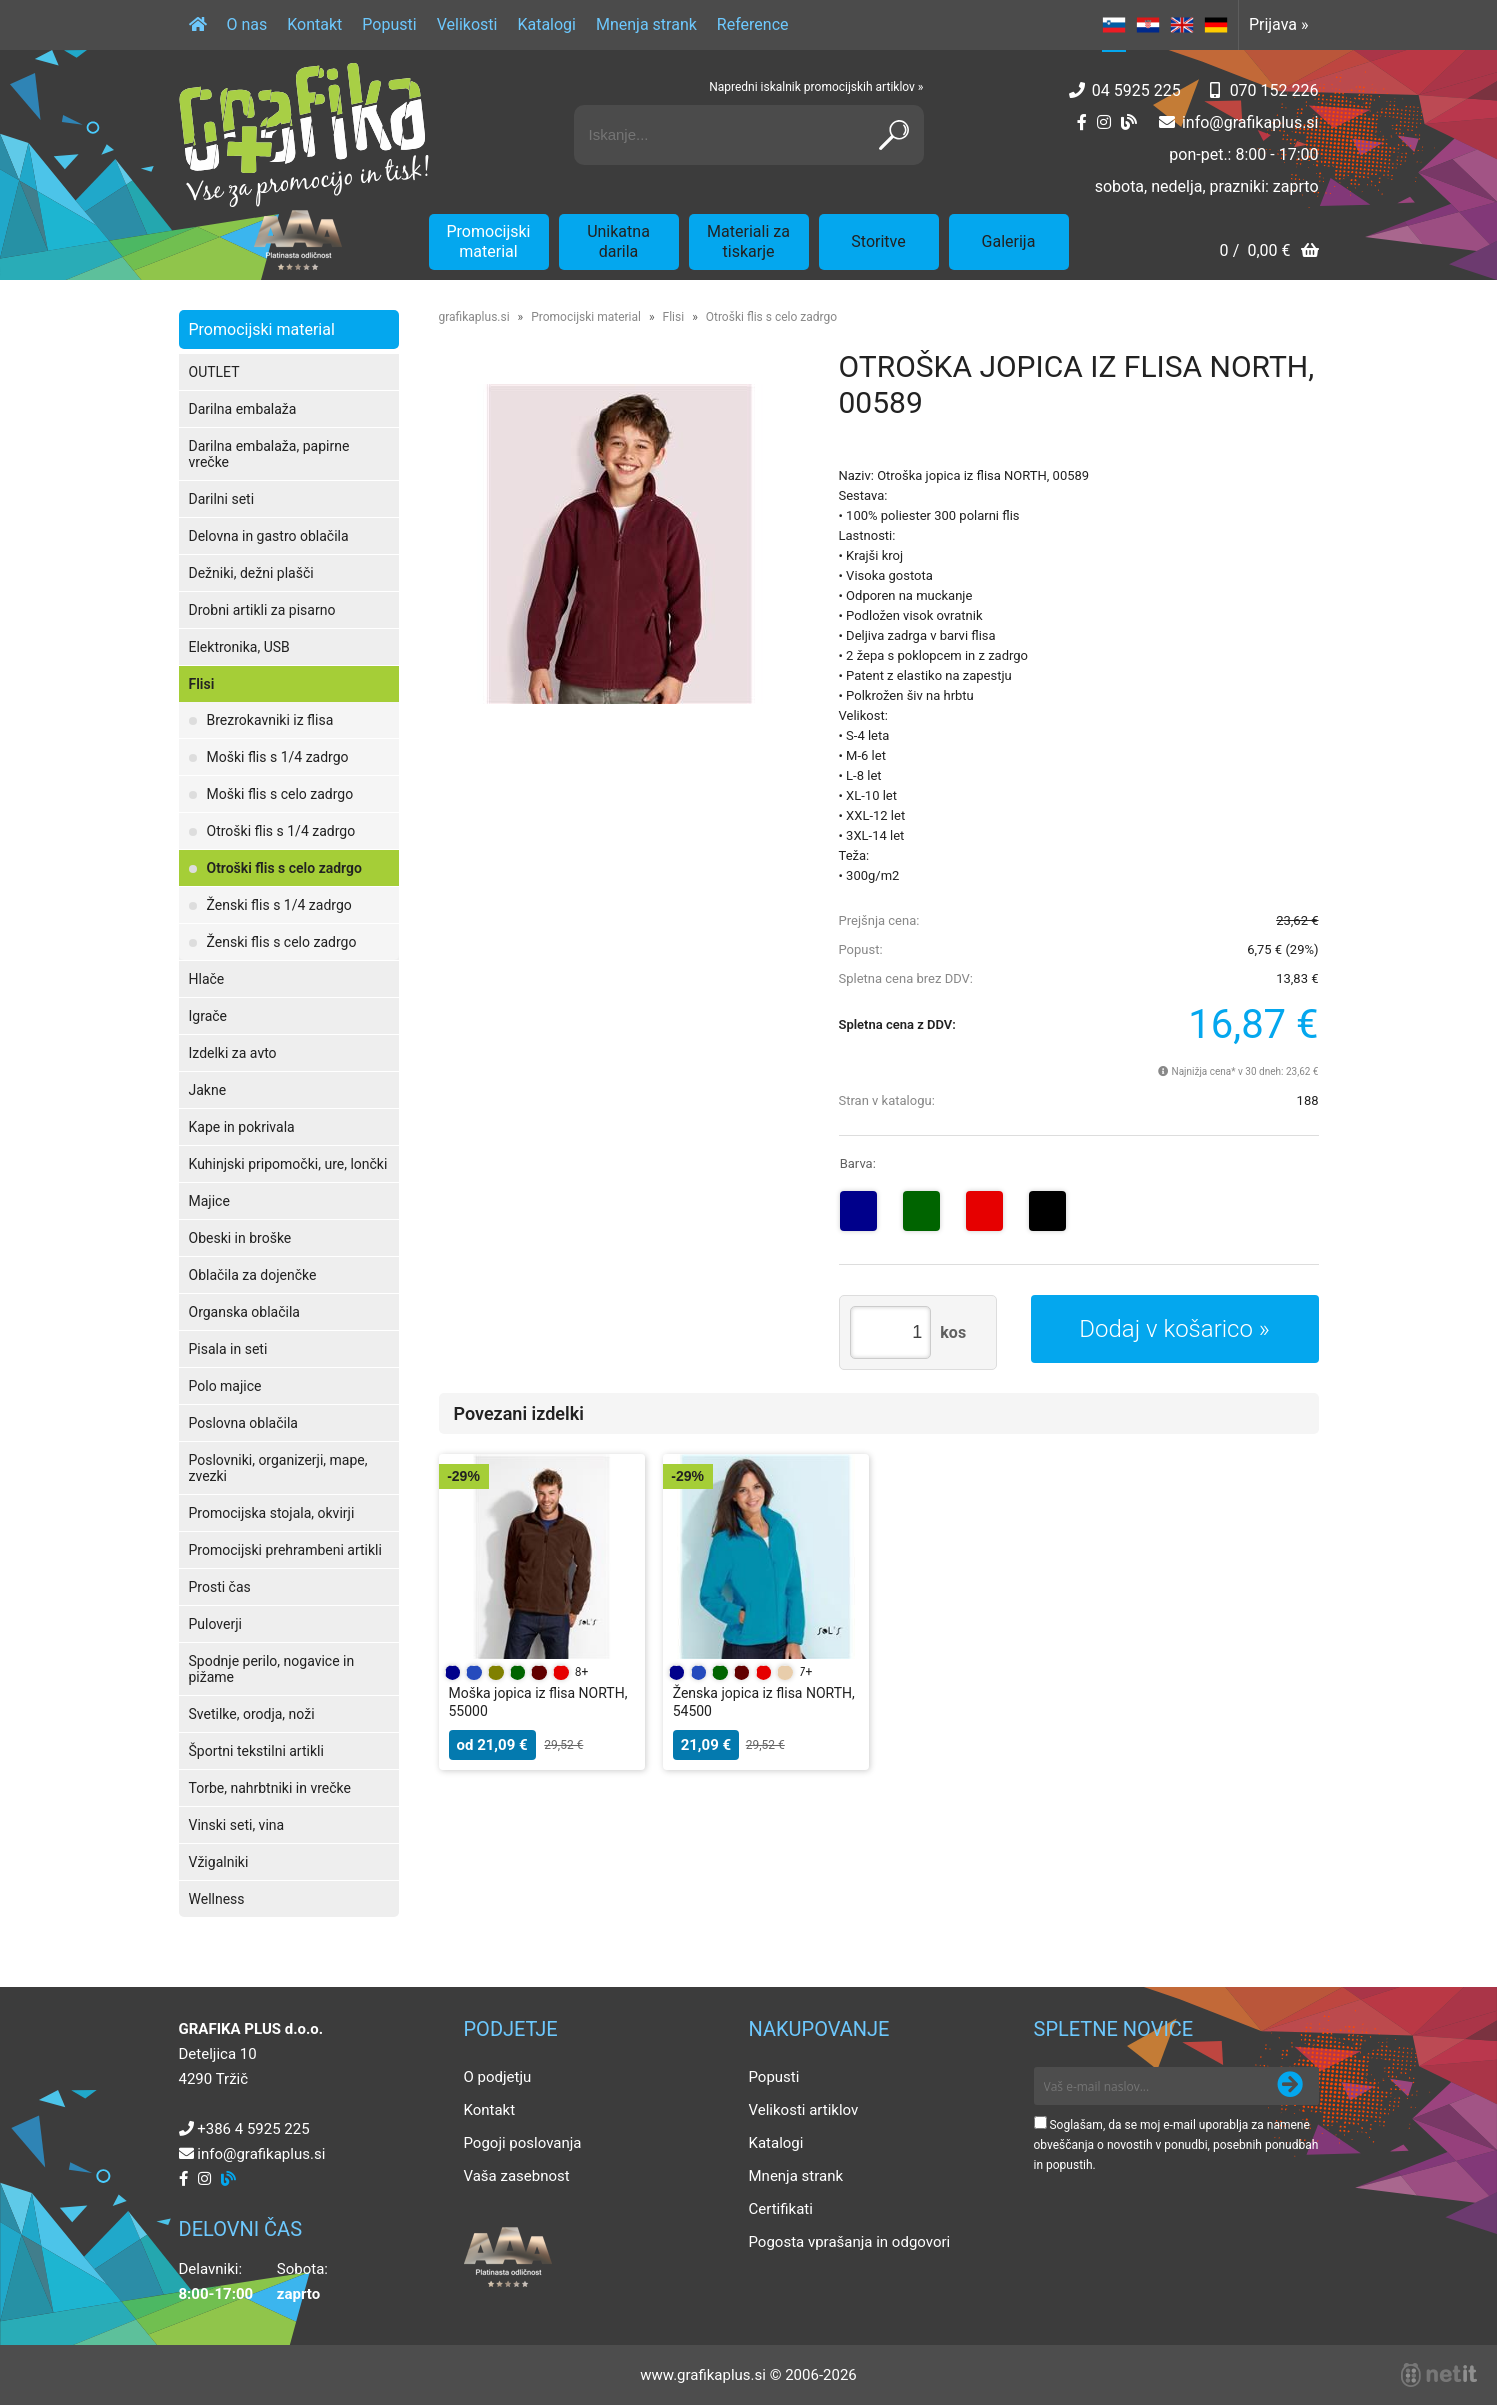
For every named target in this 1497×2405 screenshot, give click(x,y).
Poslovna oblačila (243, 1423)
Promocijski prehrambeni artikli (285, 1550)
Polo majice (225, 1386)
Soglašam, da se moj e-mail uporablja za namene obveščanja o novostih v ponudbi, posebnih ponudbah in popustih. (1176, 2145)
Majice (209, 1201)
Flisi (202, 684)
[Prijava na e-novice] (1290, 2086)
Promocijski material (489, 241)
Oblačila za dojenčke (253, 1275)
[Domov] (198, 25)
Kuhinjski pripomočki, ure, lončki (288, 1164)
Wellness (217, 1899)
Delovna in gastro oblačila (269, 536)
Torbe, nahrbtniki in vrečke (270, 1788)
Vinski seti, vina (237, 1825)
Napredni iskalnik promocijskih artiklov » (816, 87)
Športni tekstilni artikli (256, 1751)
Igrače (208, 1016)
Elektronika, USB (239, 647)
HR (1148, 25)
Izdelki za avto (233, 1053)
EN (1182, 25)
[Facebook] (1082, 122)
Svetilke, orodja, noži (252, 1714)
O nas (247, 24)
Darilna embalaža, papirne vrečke (269, 454)
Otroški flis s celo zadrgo (284, 868)
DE (1216, 25)
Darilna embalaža (243, 409)
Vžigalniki (219, 1862)
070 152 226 (1274, 90)
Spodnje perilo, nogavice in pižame (272, 1669)
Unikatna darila (618, 241)
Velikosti (467, 24)
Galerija (1009, 241)
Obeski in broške (240, 1238)
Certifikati (781, 2209)
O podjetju (498, 2077)
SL (1114, 25)
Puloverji (215, 1624)
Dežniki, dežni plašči (251, 573)
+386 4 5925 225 (253, 2129)
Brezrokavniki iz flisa (270, 720)
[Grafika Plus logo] (304, 135)
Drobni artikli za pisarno (262, 610)
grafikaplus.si (474, 317)
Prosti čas (220, 1587)
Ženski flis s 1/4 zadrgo (279, 905)
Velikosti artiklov (804, 2110)
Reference (753, 24)
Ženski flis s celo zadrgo (282, 942)
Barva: (858, 1163)
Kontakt (314, 24)
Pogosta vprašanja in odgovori (850, 2242)
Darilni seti (222, 499)
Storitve (878, 241)
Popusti (389, 24)
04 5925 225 (1136, 90)
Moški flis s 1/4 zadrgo (278, 757)
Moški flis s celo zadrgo (280, 794)
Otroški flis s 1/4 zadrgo (281, 831)
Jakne (208, 1090)
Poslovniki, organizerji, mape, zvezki (278, 1468)
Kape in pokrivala (242, 1127)
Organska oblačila (244, 1312)
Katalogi (546, 24)
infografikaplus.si (1250, 122)
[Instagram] (1104, 122)
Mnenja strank (646, 24)
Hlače (207, 979)
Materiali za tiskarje (748, 241)
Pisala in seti (228, 1349)
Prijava (1279, 24)
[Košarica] (1268, 252)
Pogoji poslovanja (523, 2143)
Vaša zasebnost (517, 2176)
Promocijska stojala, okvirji (272, 1513)
